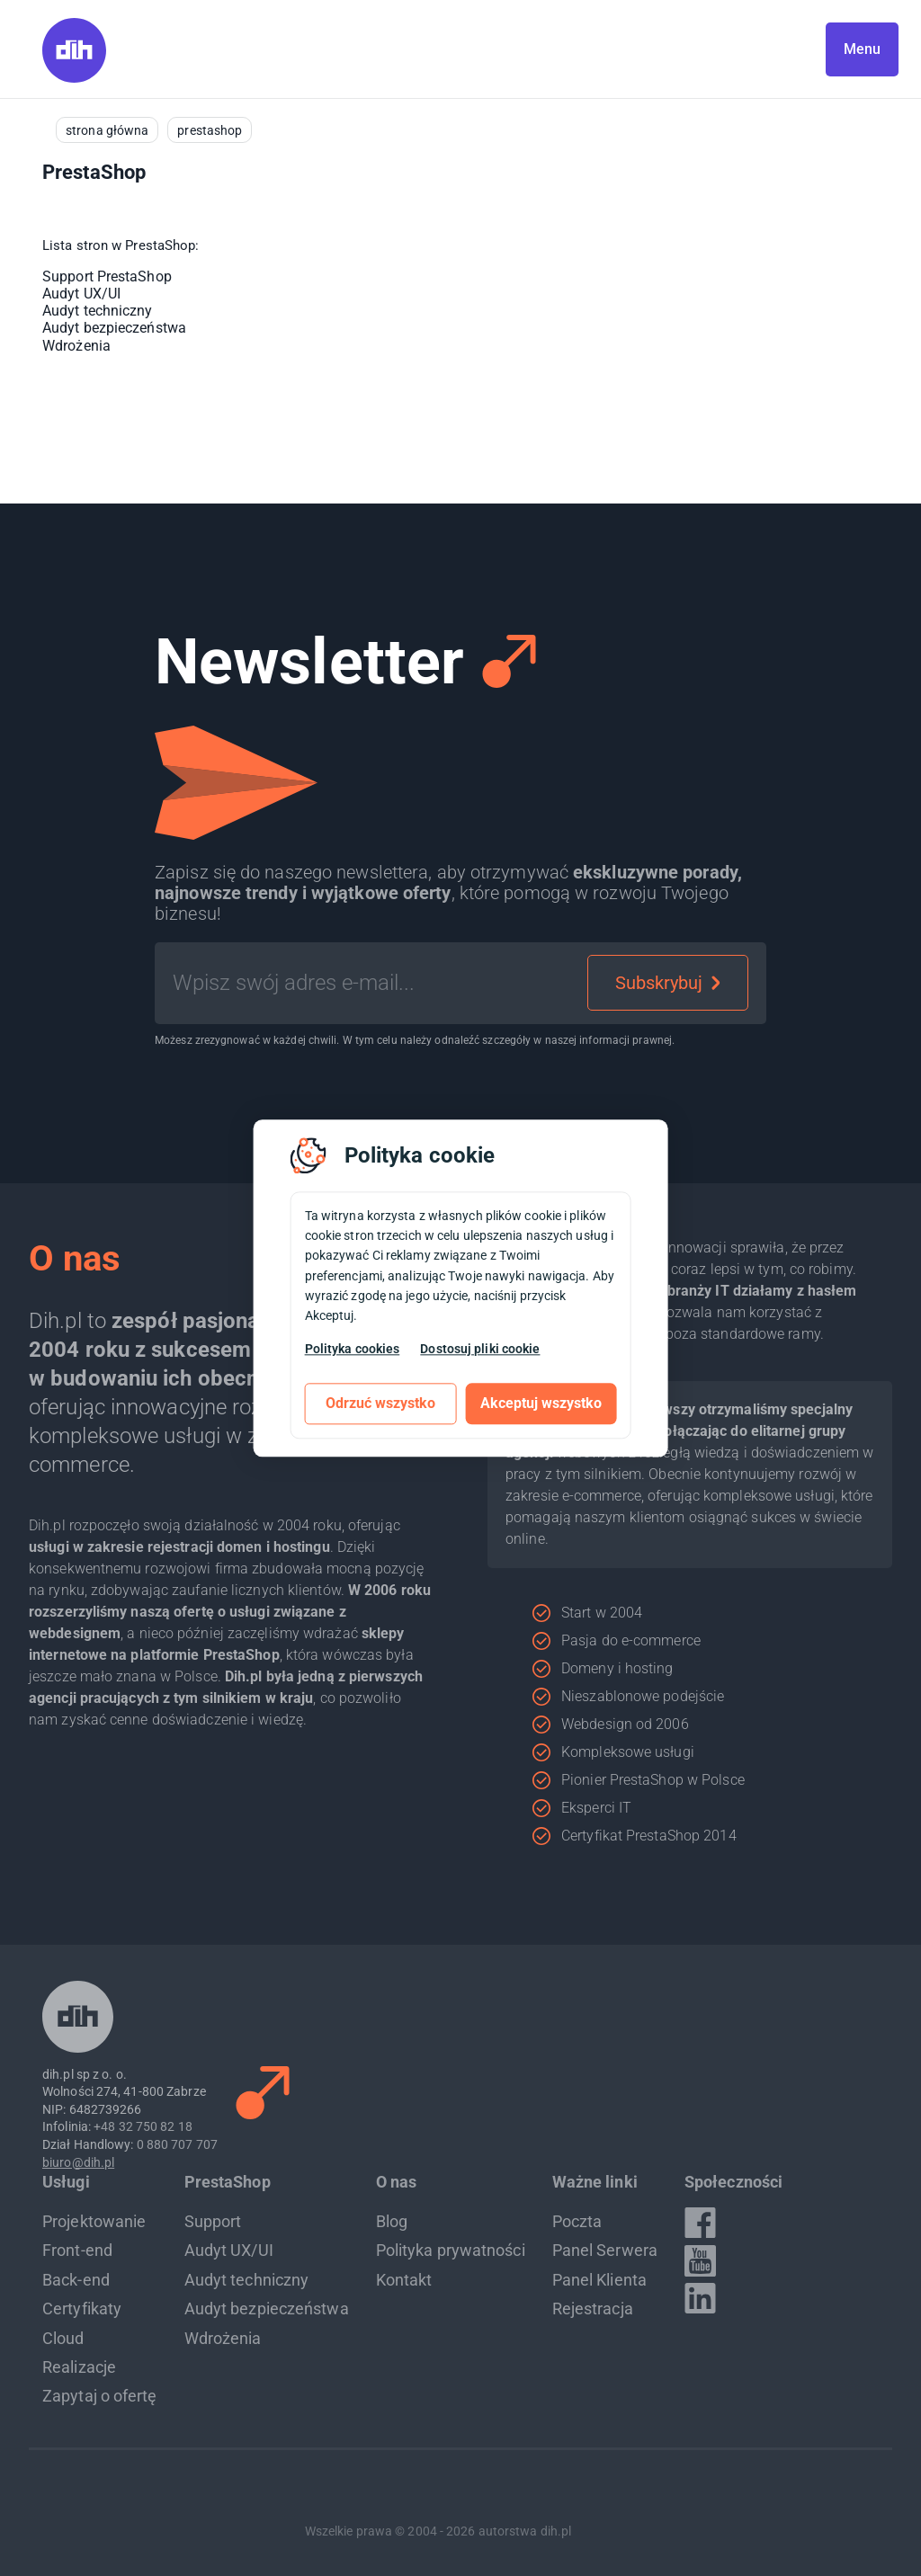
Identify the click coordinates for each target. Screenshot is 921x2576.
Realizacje (79, 2367)
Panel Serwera (604, 2250)
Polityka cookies (352, 1348)
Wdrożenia (76, 345)
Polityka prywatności (450, 2250)
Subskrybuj (667, 983)
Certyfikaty (81, 2308)
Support (213, 2221)
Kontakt (404, 2279)
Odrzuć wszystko (380, 1403)
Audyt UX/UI (81, 293)
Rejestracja (592, 2308)
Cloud (63, 2338)
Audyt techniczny (97, 310)
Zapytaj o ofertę (99, 2395)
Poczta (577, 2221)
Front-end (77, 2250)
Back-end (76, 2279)
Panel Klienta (599, 2279)
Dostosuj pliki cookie (480, 1348)
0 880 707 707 (177, 2144)
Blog (391, 2221)
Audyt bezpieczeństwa (114, 327)
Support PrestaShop (107, 276)
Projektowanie (94, 2221)
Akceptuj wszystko (541, 1403)
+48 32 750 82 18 (143, 2126)
